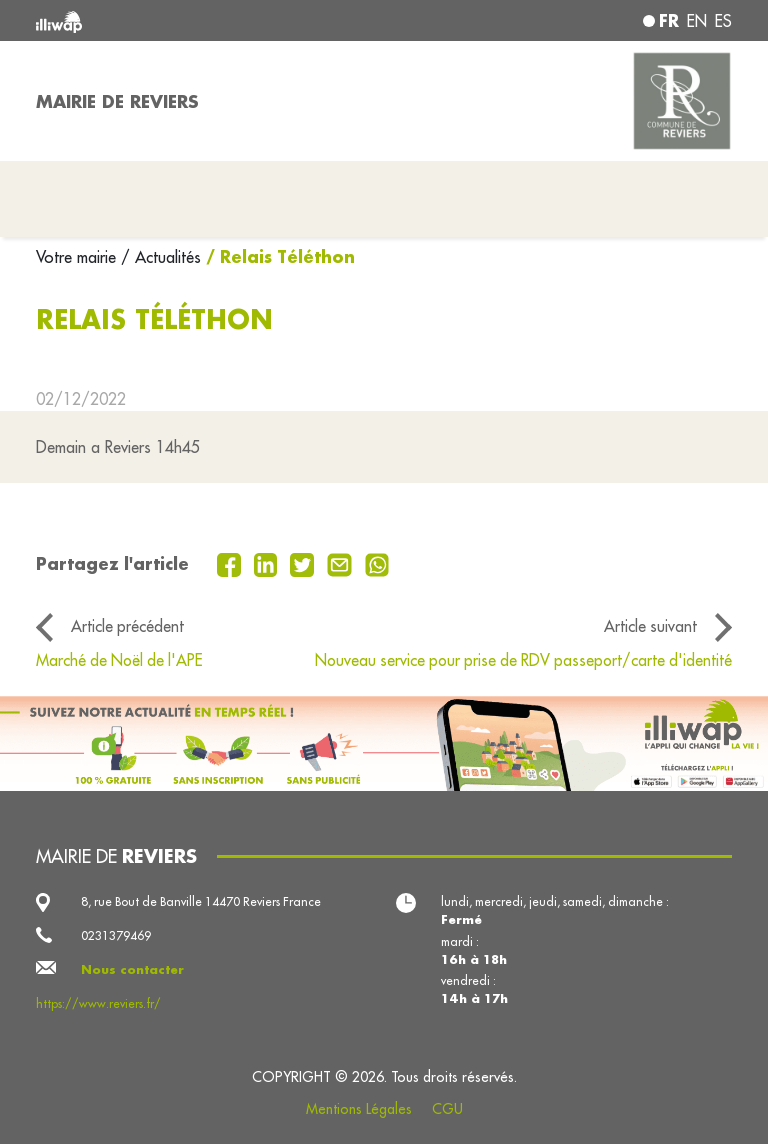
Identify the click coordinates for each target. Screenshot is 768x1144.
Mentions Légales (359, 1109)
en (697, 21)
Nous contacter (132, 969)
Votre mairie (78, 257)
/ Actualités (161, 257)
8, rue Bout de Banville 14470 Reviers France (201, 901)
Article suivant (650, 626)
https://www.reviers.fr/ (98, 1003)
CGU (447, 1109)
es (723, 21)
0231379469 (116, 935)
